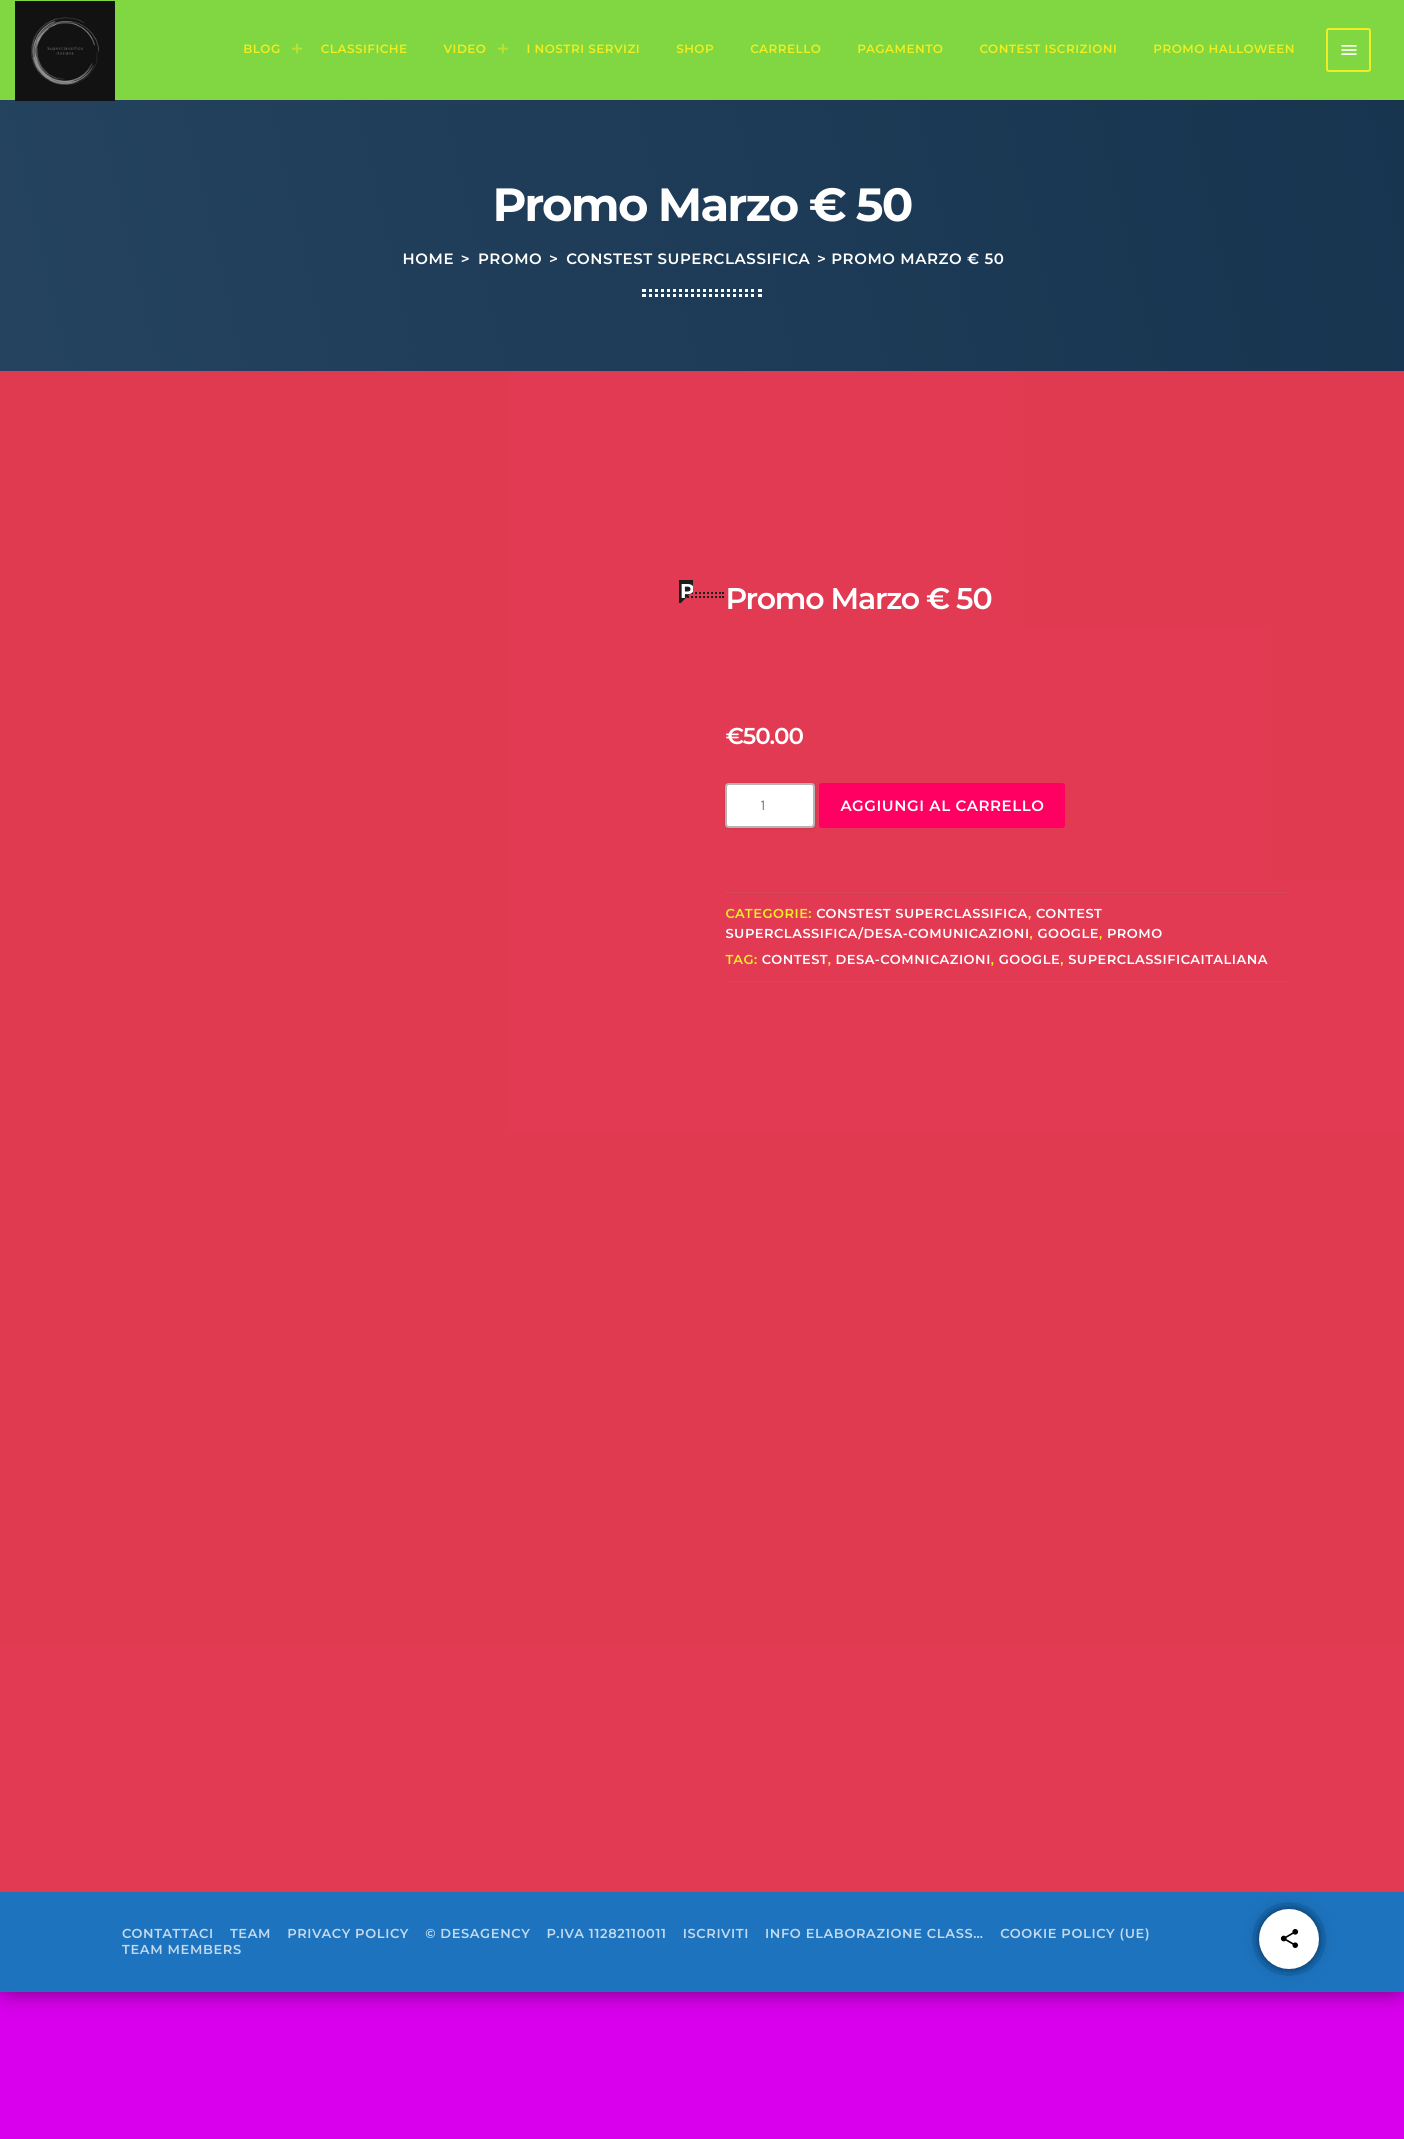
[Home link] (65, 50)
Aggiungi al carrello (942, 953)
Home (429, 340)
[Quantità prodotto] (770, 953)
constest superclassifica (688, 340)
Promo (510, 340)
